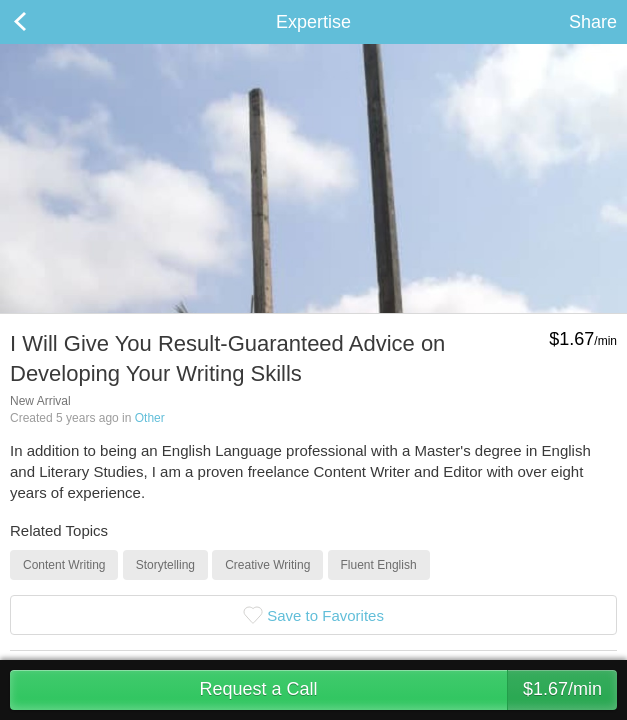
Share (593, 22)
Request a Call (408, 690)
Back (40, 22)
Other (150, 418)
